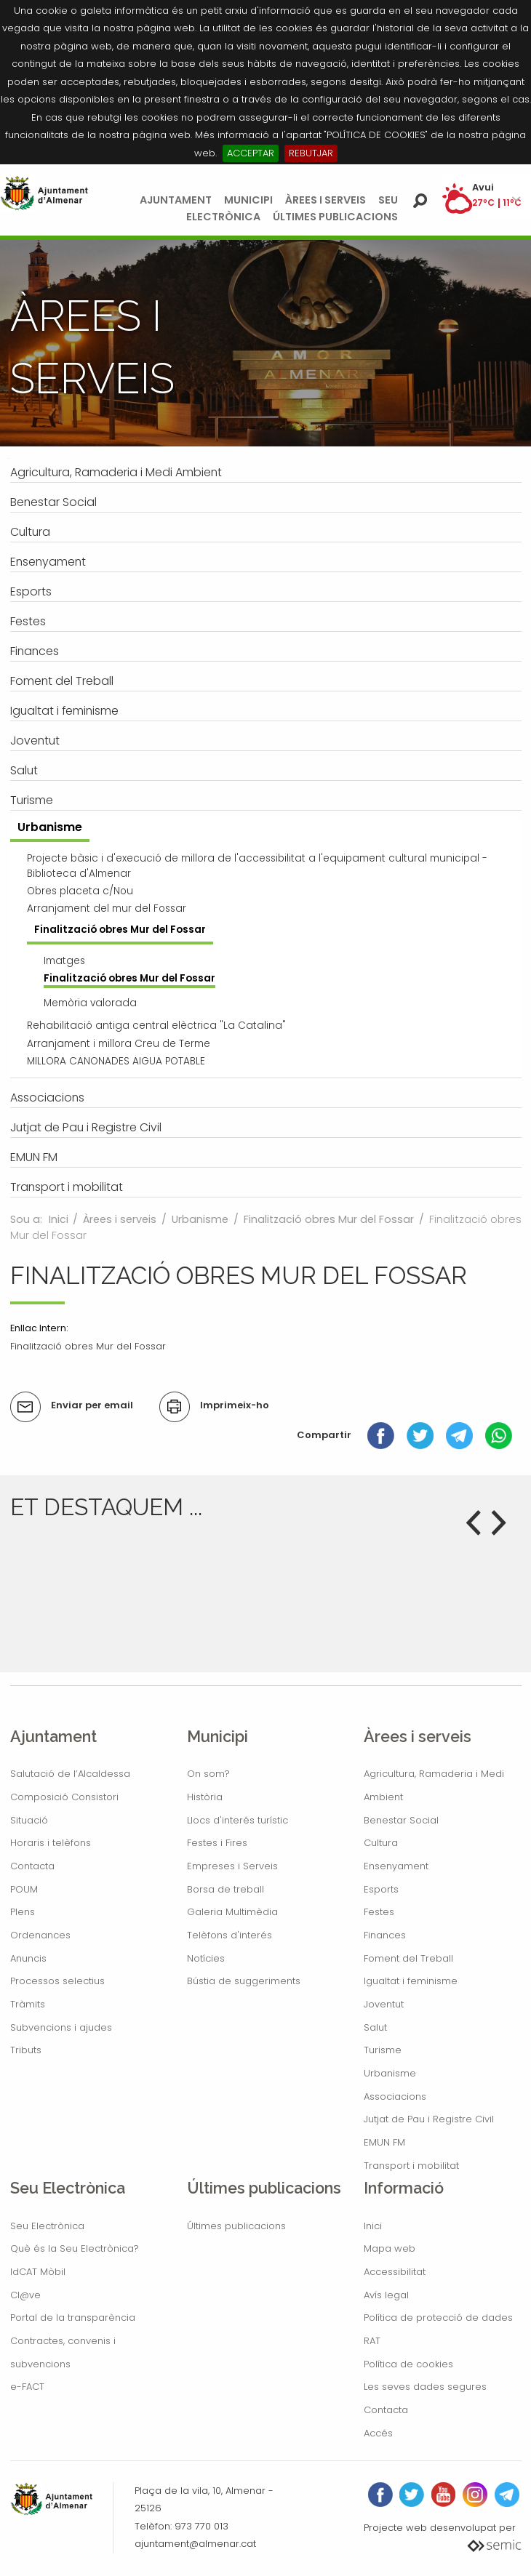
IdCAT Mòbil (37, 2272)
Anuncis (28, 1958)
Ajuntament (176, 200)
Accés (378, 2433)
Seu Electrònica (47, 2226)
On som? (208, 1774)
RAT (372, 2341)
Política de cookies (408, 2364)
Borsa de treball (225, 1889)
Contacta (32, 1866)
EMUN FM (384, 2142)
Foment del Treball (408, 1958)
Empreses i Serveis (232, 1866)
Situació (29, 1820)
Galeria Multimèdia (232, 1912)
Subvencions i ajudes (61, 2027)
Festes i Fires (217, 1843)
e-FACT (27, 2387)
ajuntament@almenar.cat (195, 2544)
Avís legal (386, 2295)
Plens (22, 1912)
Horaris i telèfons (50, 1843)
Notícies (206, 1958)
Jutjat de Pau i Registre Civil (429, 2119)
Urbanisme (200, 1219)
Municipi (248, 200)
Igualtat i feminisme (411, 1981)
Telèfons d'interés (229, 1935)
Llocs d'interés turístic (237, 1820)
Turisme (383, 2050)
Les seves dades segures (425, 2387)
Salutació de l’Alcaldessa (70, 1774)
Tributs (25, 2050)
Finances (385, 1935)
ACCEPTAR (250, 153)
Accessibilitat (395, 2272)
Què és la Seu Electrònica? (74, 2248)
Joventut (384, 2004)
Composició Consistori (64, 1797)
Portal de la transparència (72, 2317)
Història (205, 1797)
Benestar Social (401, 1820)
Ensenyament (396, 1866)
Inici (58, 1219)
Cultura (381, 1843)
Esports (381, 1889)
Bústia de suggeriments (243, 1981)
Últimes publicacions (335, 216)
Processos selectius (57, 1981)
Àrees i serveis (325, 200)
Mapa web (389, 2248)
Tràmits (27, 2004)
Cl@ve (25, 2295)
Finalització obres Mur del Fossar (329, 1219)
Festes (379, 1912)
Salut (375, 2027)
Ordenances (40, 1935)
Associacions (395, 2096)
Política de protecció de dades (438, 2317)
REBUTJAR (311, 153)
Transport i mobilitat (411, 2165)
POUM (24, 1889)
